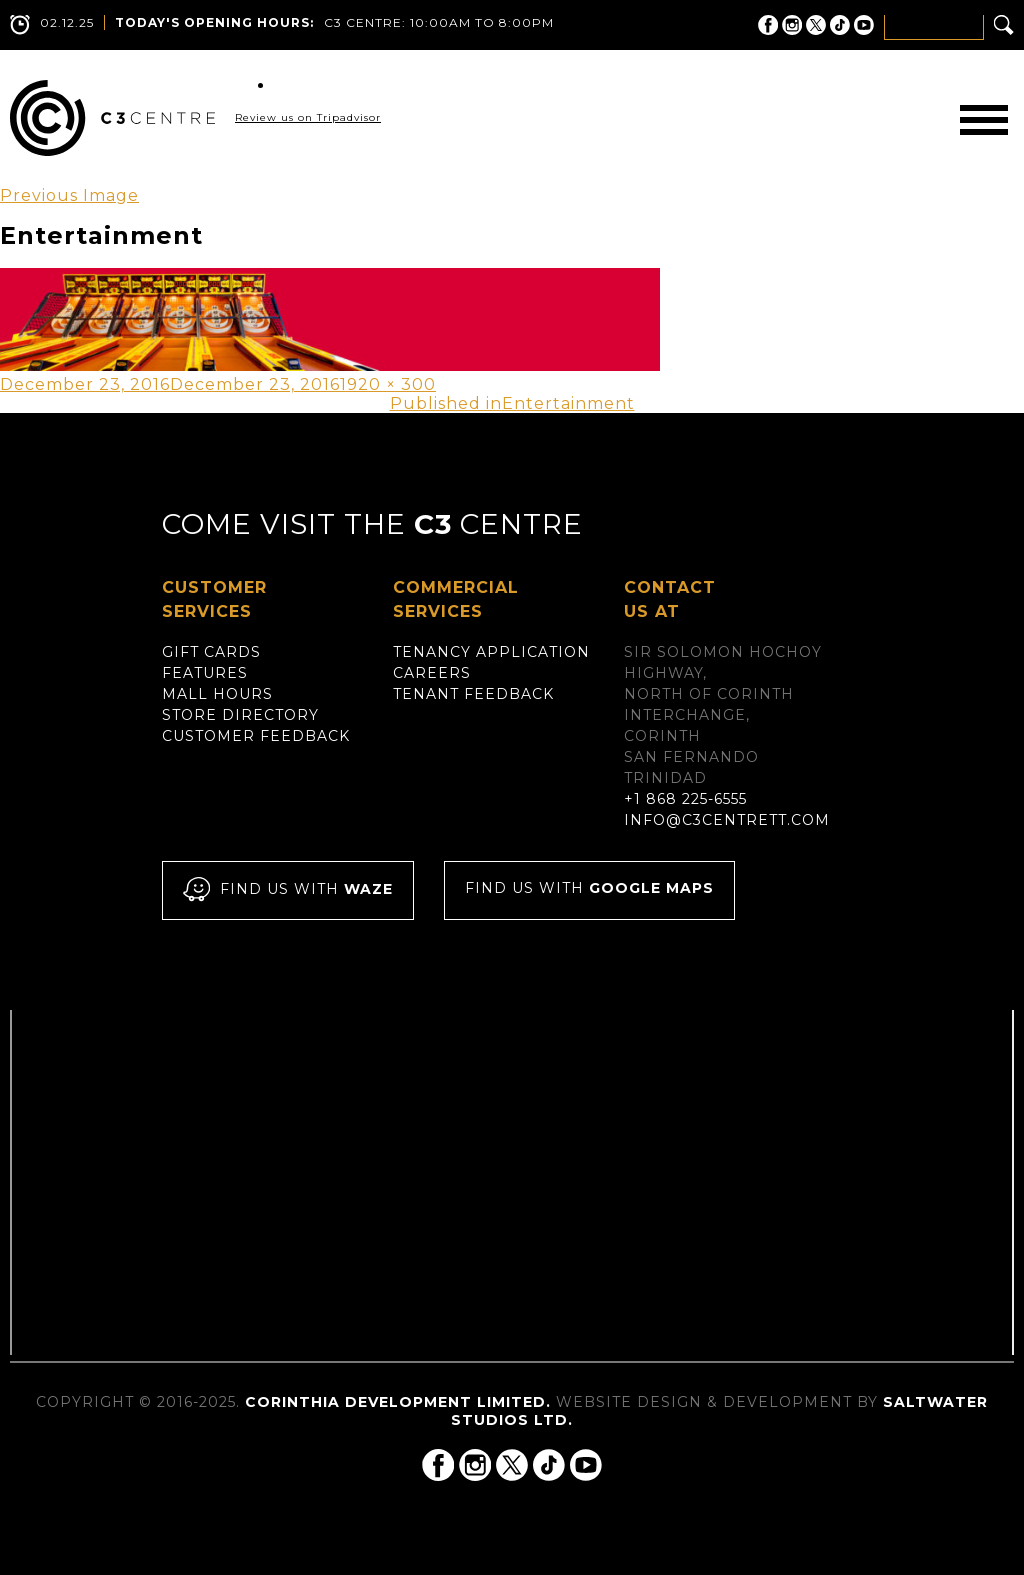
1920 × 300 (388, 384)
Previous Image (69, 195)
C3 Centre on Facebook (768, 25)
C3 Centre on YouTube (864, 25)
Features (205, 673)
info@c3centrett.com (727, 820)
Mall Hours (217, 694)
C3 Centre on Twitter (816, 25)
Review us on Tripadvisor (308, 117)
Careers (432, 673)
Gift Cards (211, 652)
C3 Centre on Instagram (792, 25)
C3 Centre (112, 118)
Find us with (288, 890)
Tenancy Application (491, 652)
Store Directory (240, 715)
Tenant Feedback (473, 694)
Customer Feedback (256, 736)
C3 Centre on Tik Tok (840, 25)
